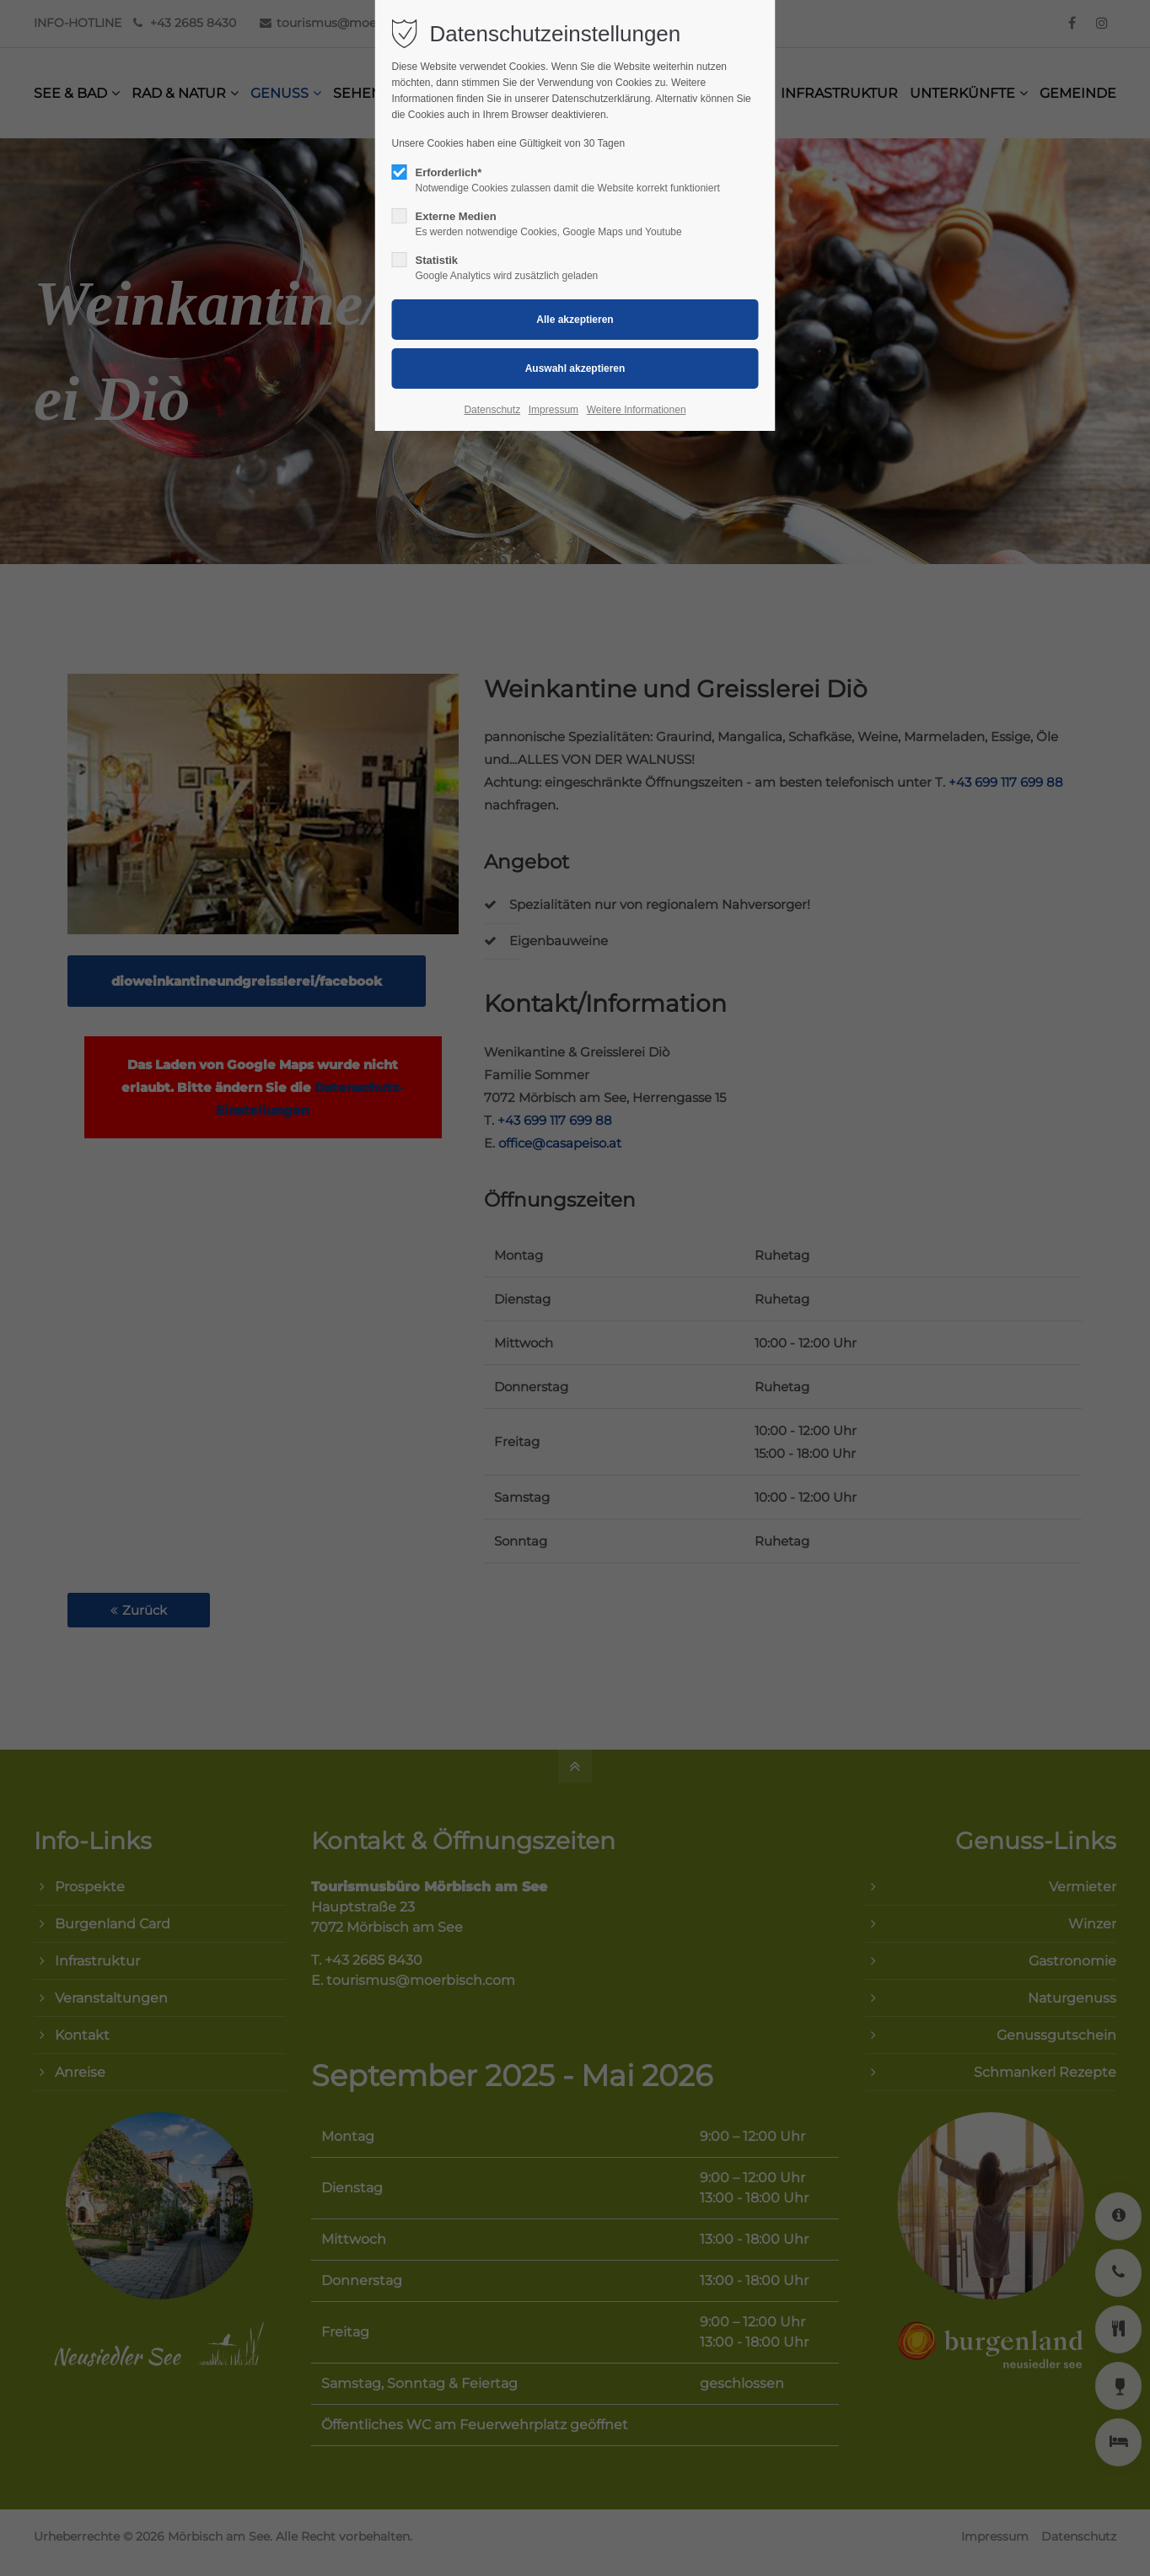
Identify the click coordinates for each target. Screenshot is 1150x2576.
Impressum (553, 410)
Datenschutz (492, 410)
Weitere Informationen (636, 410)
